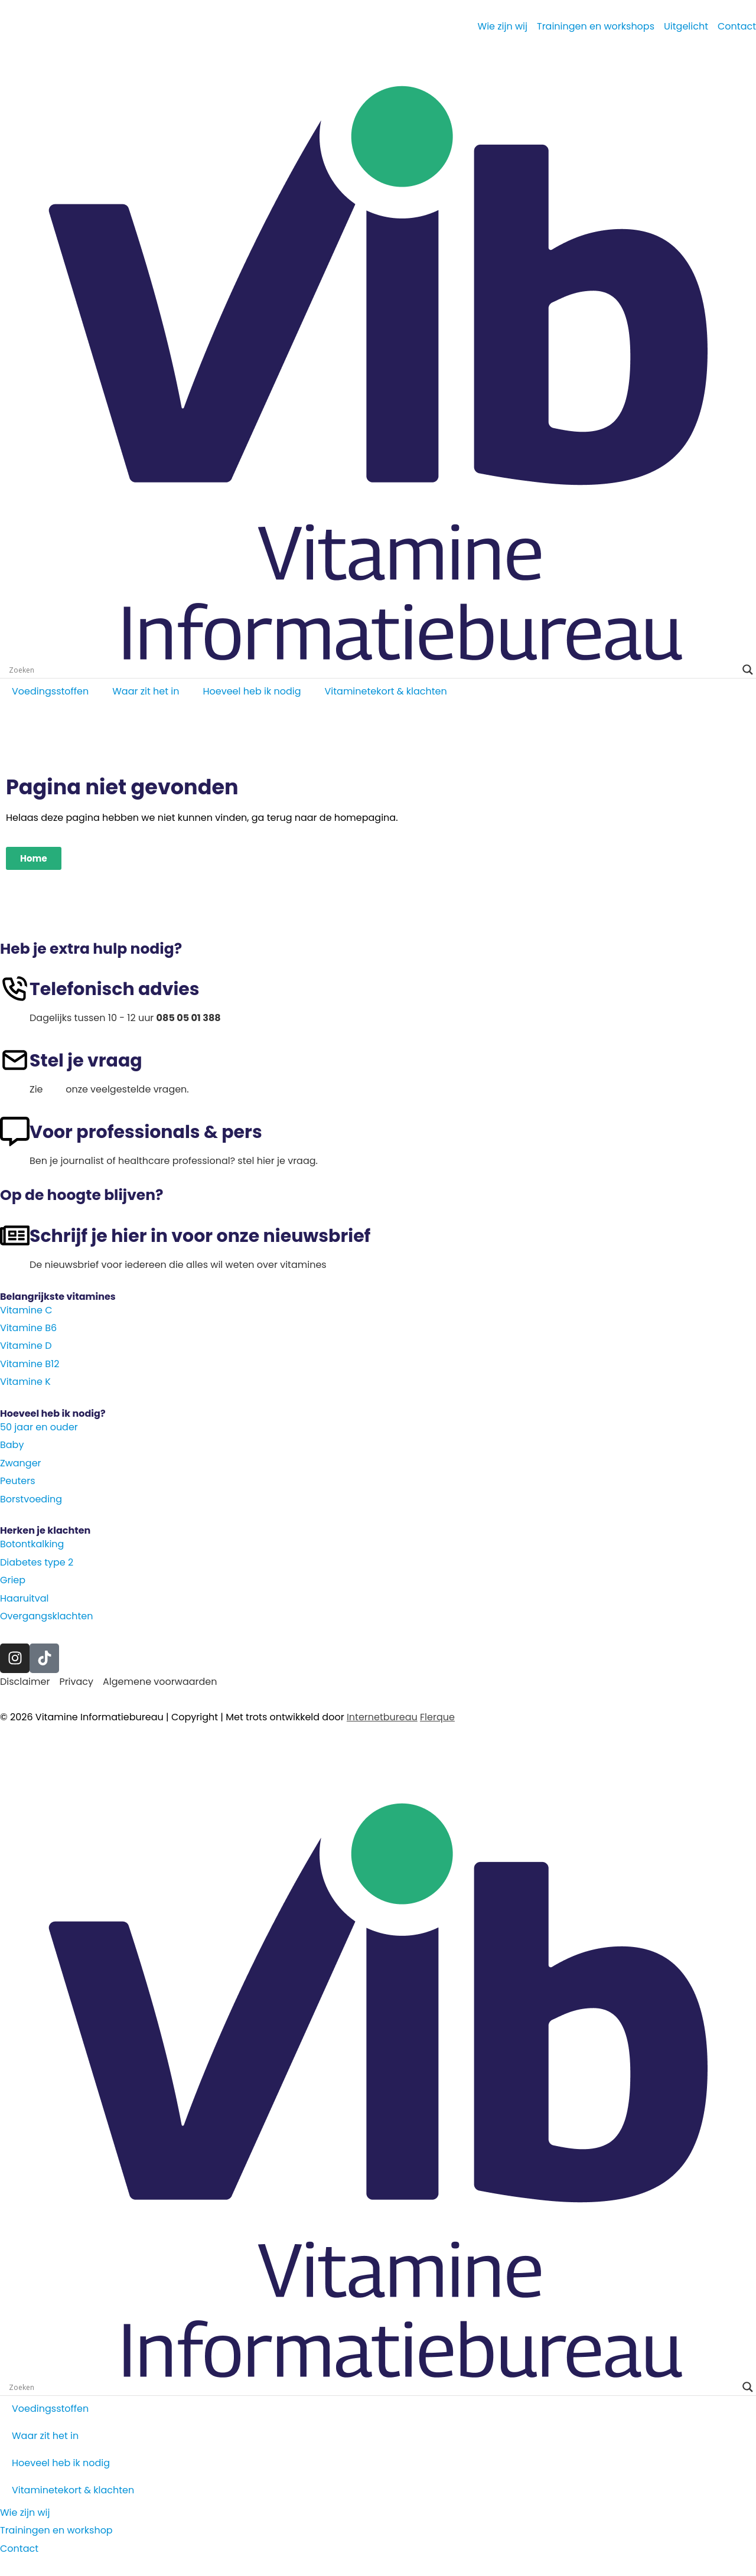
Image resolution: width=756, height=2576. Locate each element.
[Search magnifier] (747, 669)
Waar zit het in (145, 691)
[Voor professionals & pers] (15, 1131)
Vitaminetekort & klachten (386, 691)
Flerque (437, 1717)
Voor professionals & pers (146, 1132)
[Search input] (373, 669)
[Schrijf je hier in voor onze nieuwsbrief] (15, 1235)
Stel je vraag (86, 1060)
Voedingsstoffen (50, 691)
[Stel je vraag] (15, 1060)
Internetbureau (382, 1717)
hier (54, 1089)
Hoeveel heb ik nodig (252, 691)
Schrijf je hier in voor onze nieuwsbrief (200, 1236)
